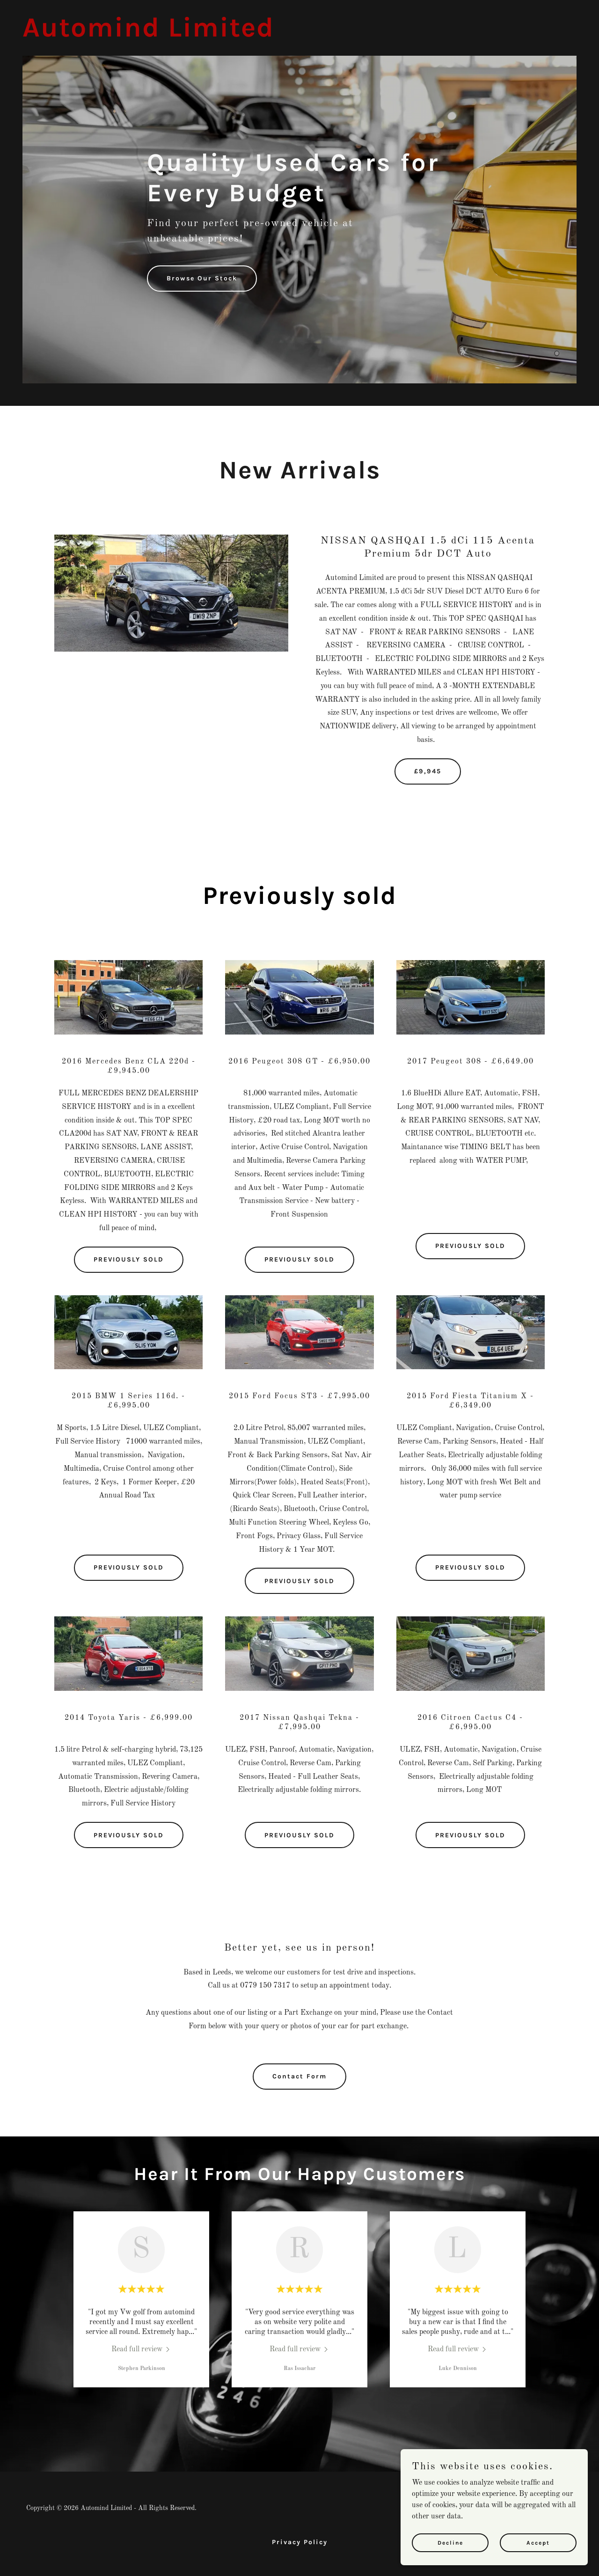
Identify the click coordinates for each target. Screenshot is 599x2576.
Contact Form (299, 2076)
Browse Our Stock (202, 278)
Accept (538, 2542)
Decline (450, 2542)
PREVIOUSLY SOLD (129, 1259)
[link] (148, 34)
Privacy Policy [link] (300, 2542)
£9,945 (427, 771)
